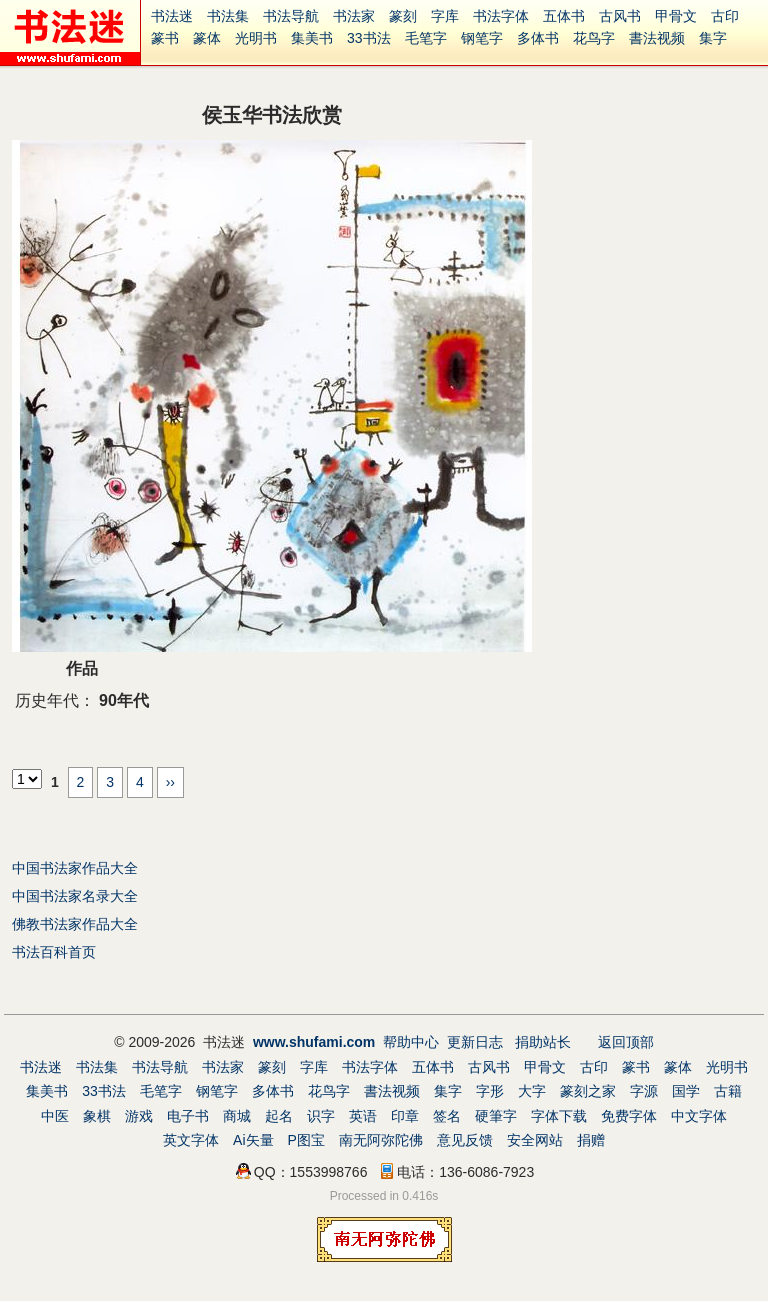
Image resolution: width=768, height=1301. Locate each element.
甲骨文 (676, 16)
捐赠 (591, 1140)
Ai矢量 (253, 1140)
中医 (55, 1116)
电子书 (188, 1116)
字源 (644, 1091)
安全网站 (535, 1140)
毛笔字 (426, 38)
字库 (445, 16)
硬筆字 (496, 1116)
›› (170, 782)
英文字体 (191, 1140)
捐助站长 (543, 1042)
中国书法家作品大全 (75, 868)
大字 (532, 1091)
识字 (321, 1116)
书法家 (354, 16)
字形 (490, 1091)
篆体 (207, 38)
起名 (279, 1116)
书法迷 (172, 16)
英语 (363, 1116)
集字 (713, 38)
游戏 (139, 1116)
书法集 (228, 16)
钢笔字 (482, 38)
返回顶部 (626, 1042)
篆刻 (403, 16)
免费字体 (629, 1116)
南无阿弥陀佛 (381, 1140)
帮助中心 (411, 1042)
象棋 (97, 1116)
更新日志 (475, 1042)
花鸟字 (594, 38)
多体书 (538, 38)
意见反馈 (465, 1140)
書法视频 (657, 38)
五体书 (564, 16)
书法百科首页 (54, 952)
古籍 (728, 1091)
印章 (405, 1116)
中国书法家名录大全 (75, 896)
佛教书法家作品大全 (75, 924)
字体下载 (559, 1116)
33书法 (369, 38)
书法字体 (501, 16)
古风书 (620, 16)
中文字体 (699, 1116)
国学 (686, 1091)
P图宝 (306, 1140)
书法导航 (291, 16)
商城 (237, 1116)
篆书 (165, 38)
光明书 (256, 38)
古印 (725, 16)
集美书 (312, 38)
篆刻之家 (588, 1091)
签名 (447, 1116)
